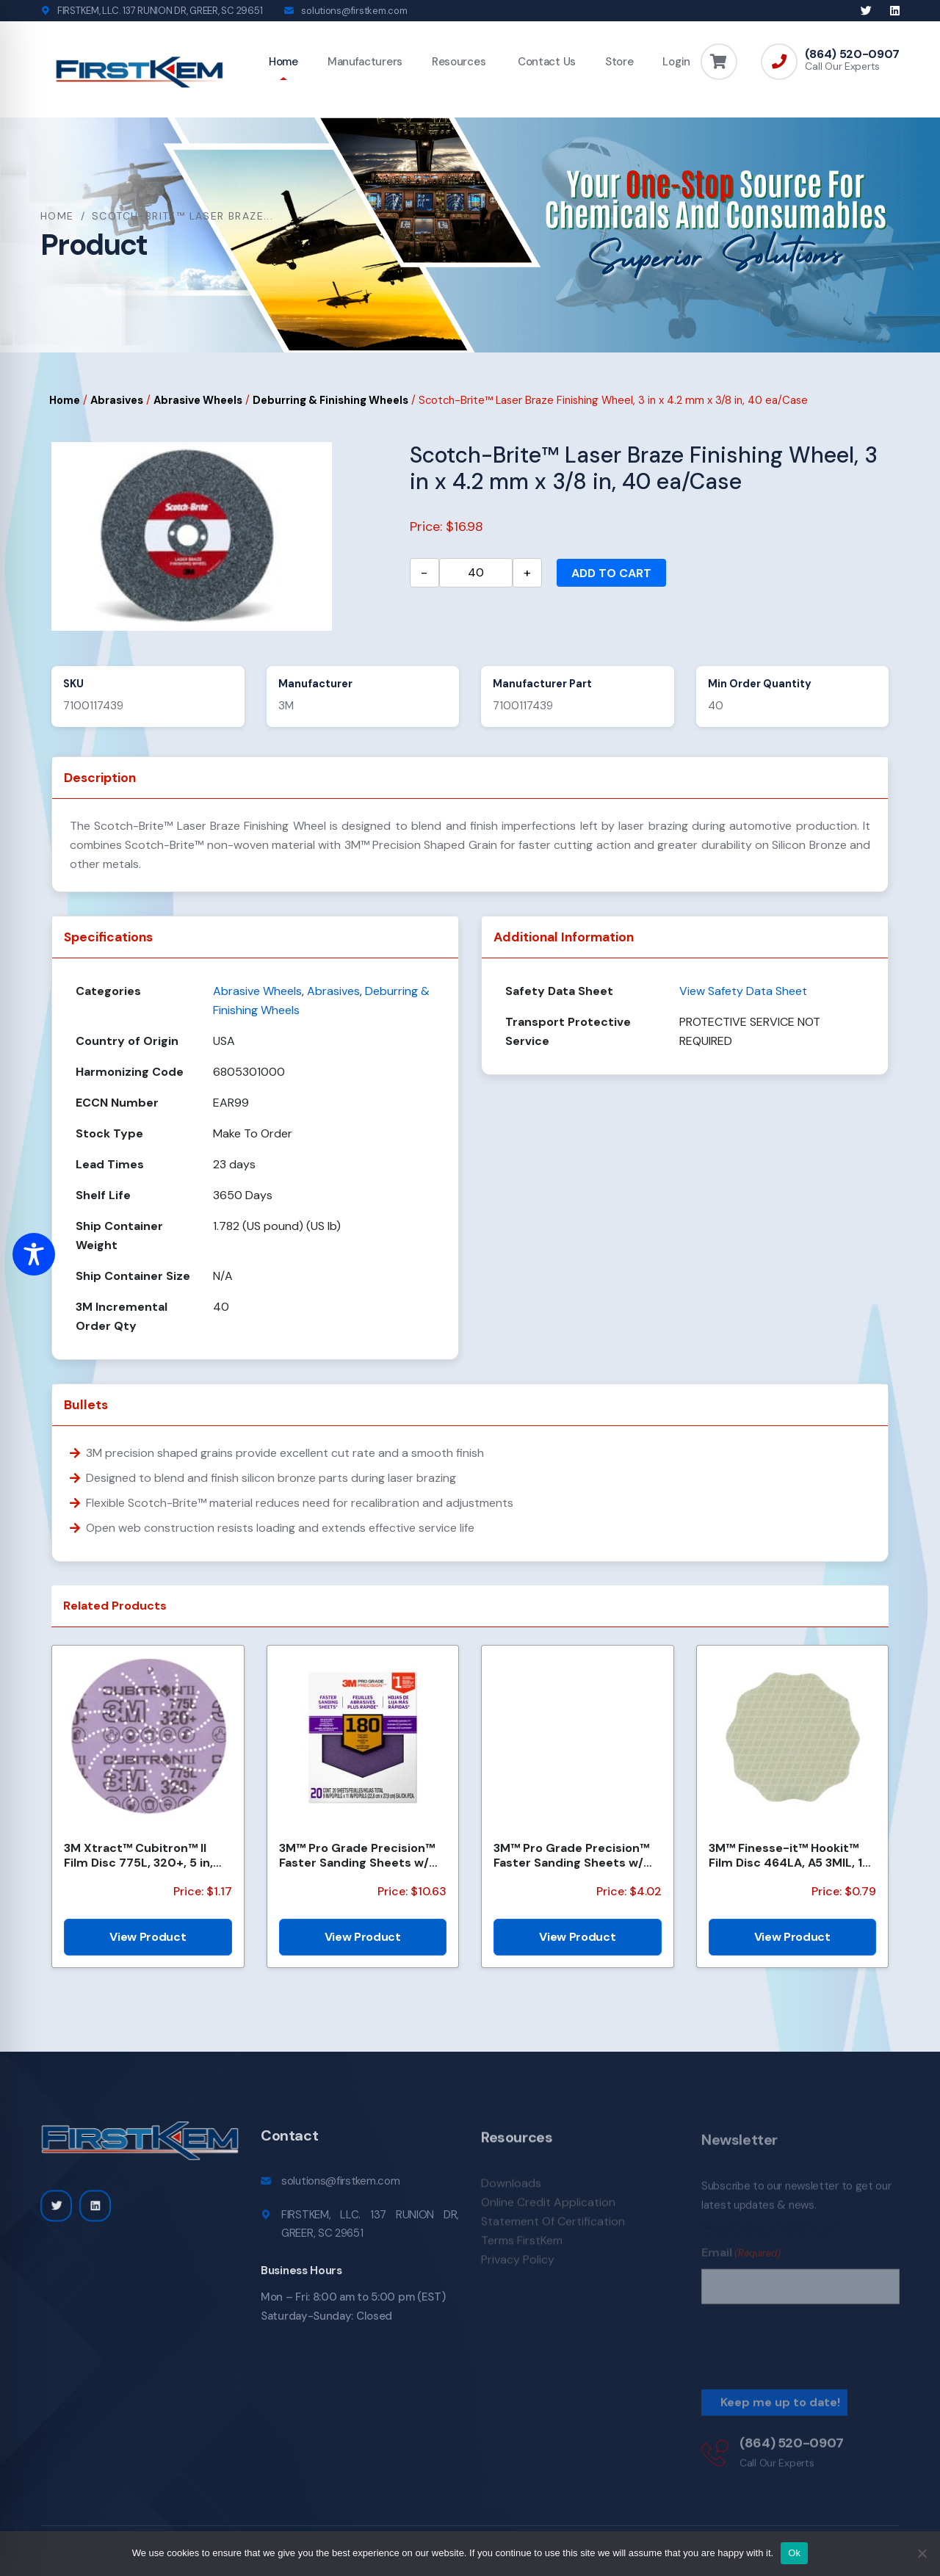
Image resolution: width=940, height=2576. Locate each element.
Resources (458, 61)
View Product (147, 1936)
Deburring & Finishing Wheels (330, 400)
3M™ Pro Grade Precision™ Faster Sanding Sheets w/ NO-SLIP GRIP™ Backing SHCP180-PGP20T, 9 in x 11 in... (357, 1855)
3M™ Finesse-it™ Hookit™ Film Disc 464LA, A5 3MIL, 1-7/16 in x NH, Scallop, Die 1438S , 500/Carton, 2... (789, 1855)
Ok (794, 2552)
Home (283, 61)
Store (619, 61)
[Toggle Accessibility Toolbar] (34, 1254)
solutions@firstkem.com (354, 10)
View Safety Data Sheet (743, 991)
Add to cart (611, 573)
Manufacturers (365, 61)
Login (676, 61)
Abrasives (116, 400)
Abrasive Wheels (197, 400)
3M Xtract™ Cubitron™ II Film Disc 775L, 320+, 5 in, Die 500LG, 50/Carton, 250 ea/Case (143, 1855)
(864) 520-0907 (852, 54)
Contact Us (545, 61)
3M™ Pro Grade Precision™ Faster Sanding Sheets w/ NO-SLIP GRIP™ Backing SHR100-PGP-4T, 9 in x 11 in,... (571, 1855)
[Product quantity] (476, 572)
